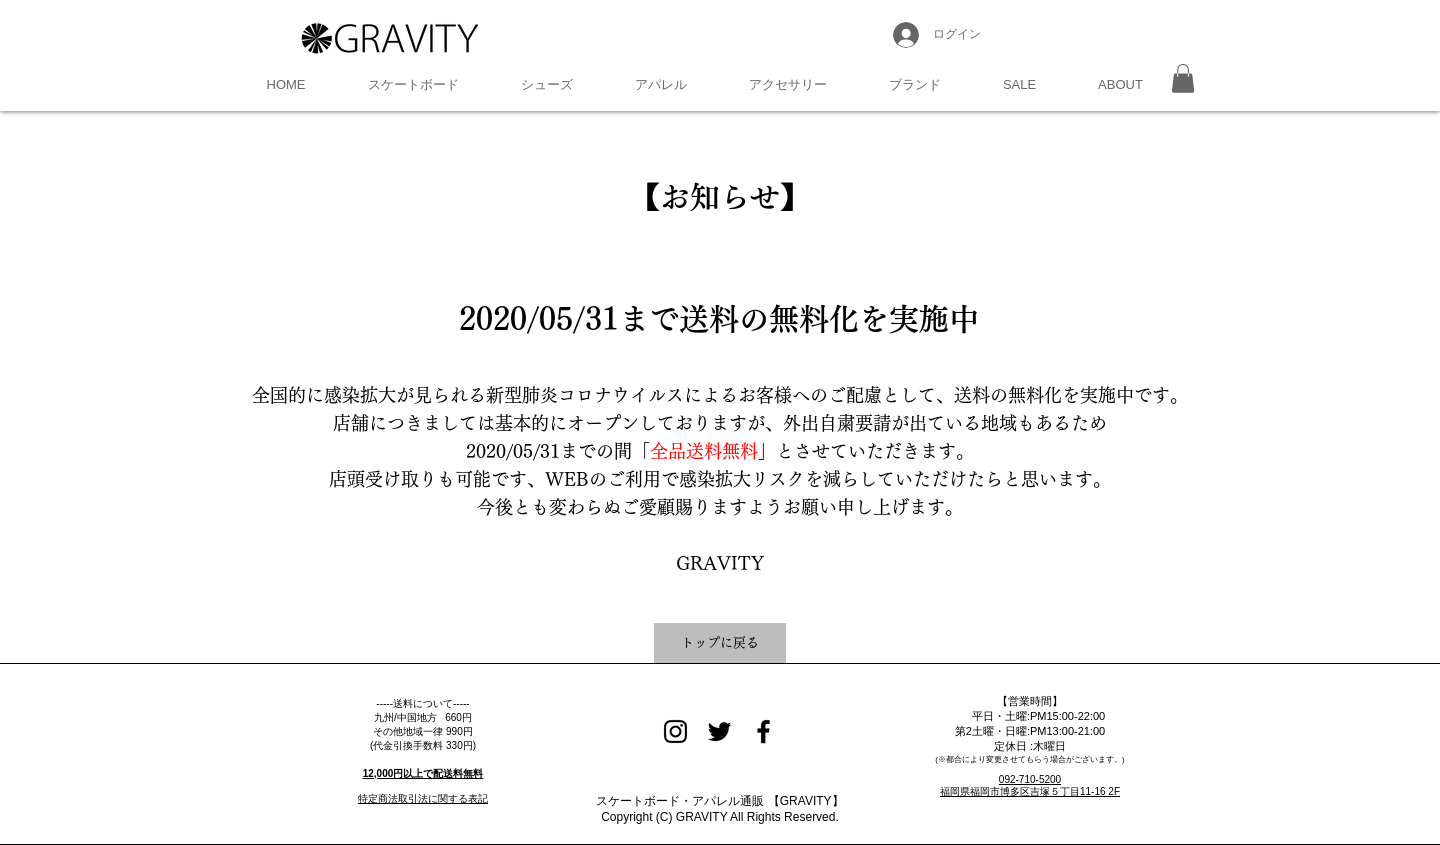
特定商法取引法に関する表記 (423, 798)
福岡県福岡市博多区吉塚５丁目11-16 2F (1030, 791)
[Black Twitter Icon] (719, 731)
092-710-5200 (1030, 779)
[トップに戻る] (720, 643)
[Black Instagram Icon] (675, 731)
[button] (413, 85)
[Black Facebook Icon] (763, 731)
